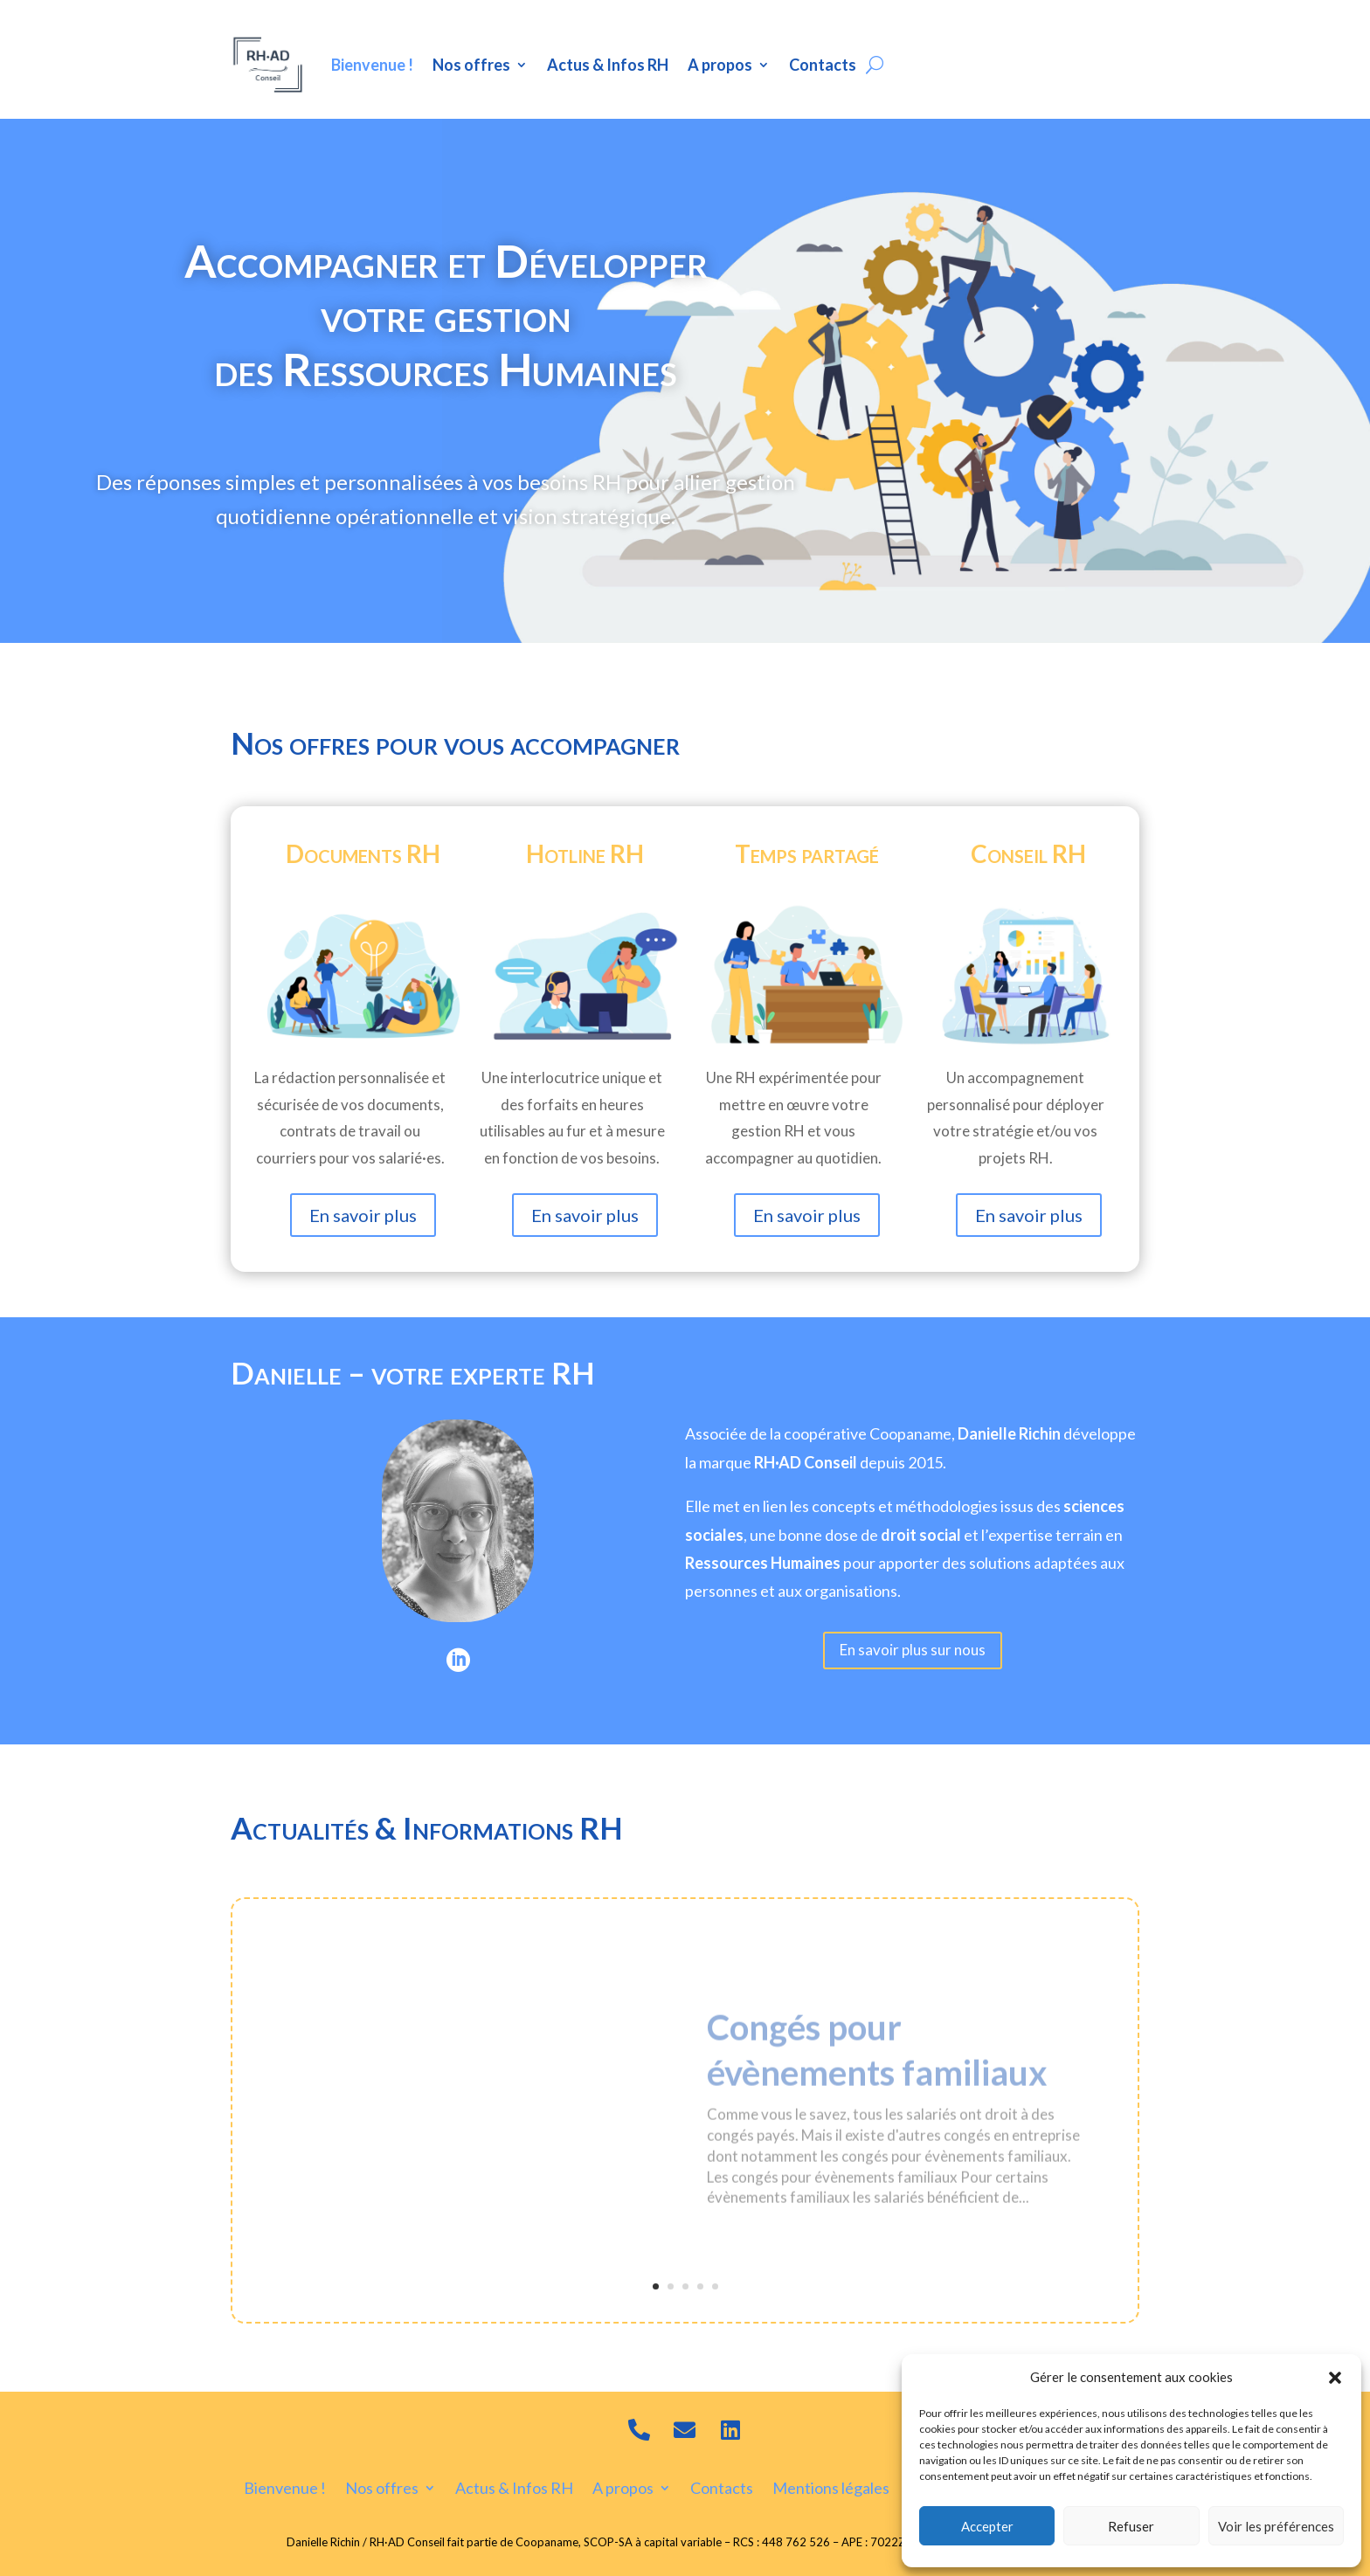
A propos (720, 64)
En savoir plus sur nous (913, 1649)
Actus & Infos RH (607, 64)
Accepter (987, 2526)
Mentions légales (830, 2486)
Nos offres (471, 64)
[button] (1335, 2377)
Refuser (1131, 2526)
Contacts (822, 64)
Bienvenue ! (372, 64)
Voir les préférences (1276, 2526)
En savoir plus (363, 1215)
